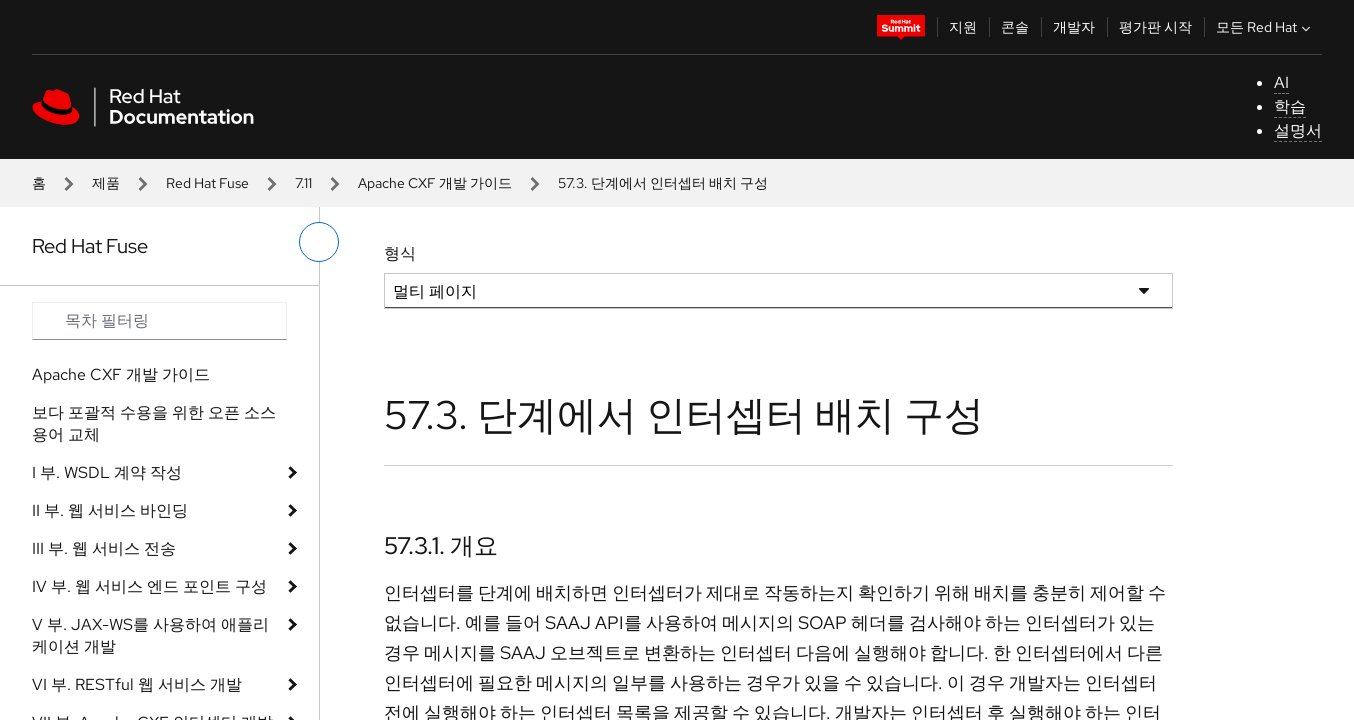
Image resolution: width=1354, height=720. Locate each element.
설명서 (1298, 130)
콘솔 (1015, 27)
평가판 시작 (1155, 27)
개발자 (1074, 27)
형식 (400, 253)
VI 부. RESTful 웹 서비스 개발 (137, 684)
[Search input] (159, 321)
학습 (1290, 106)
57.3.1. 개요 (441, 545)
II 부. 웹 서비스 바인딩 (110, 510)
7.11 (303, 183)
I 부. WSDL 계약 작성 (107, 472)
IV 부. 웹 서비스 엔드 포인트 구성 (149, 586)
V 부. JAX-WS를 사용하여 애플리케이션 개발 (150, 635)
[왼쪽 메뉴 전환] (319, 242)
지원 (963, 27)
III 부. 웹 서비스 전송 (104, 548)
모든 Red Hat (1265, 27)
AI (1281, 82)
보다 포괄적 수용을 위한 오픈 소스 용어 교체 (154, 423)
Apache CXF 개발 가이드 (435, 183)
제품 (106, 183)
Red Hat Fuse (207, 183)
